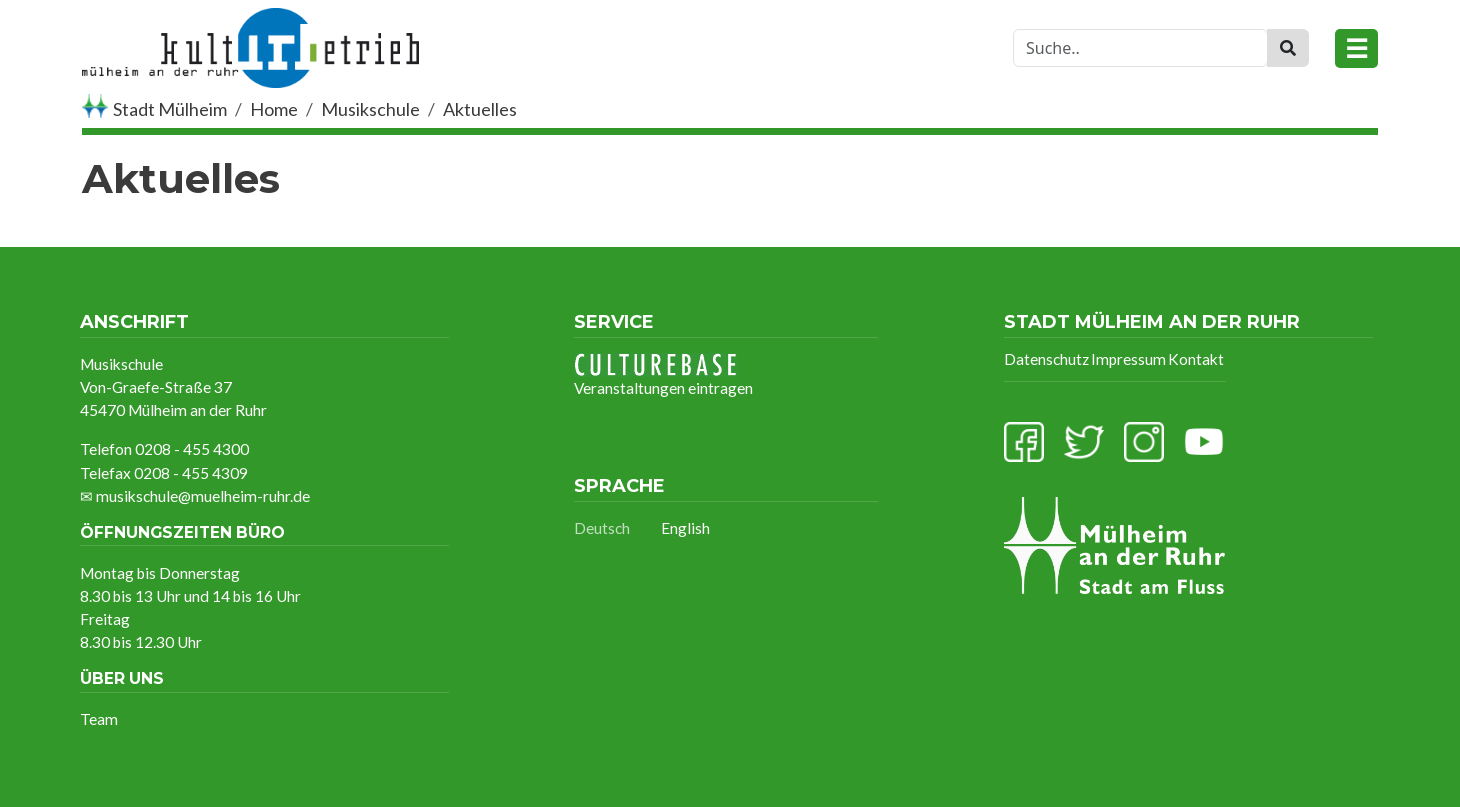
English (685, 528)
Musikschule (370, 109)
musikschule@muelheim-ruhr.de (203, 496)
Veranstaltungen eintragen (663, 375)
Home (274, 109)
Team (99, 719)
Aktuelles (480, 109)
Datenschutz (1046, 359)
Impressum (1128, 359)
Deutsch (602, 528)
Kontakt (1196, 359)
